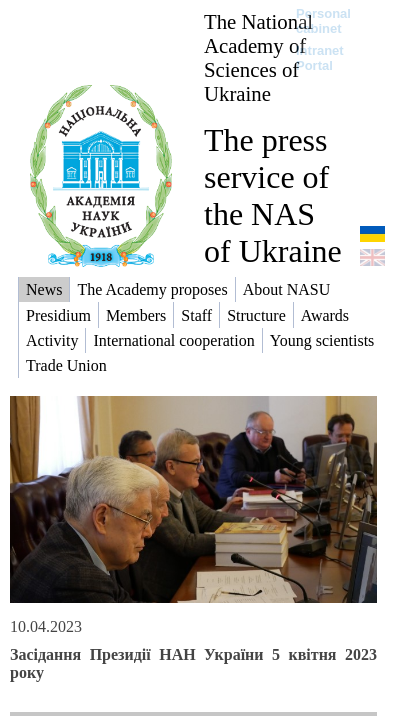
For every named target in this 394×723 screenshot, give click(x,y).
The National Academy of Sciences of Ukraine (258, 57)
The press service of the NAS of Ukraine (273, 195)
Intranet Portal (320, 58)
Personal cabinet (323, 21)
